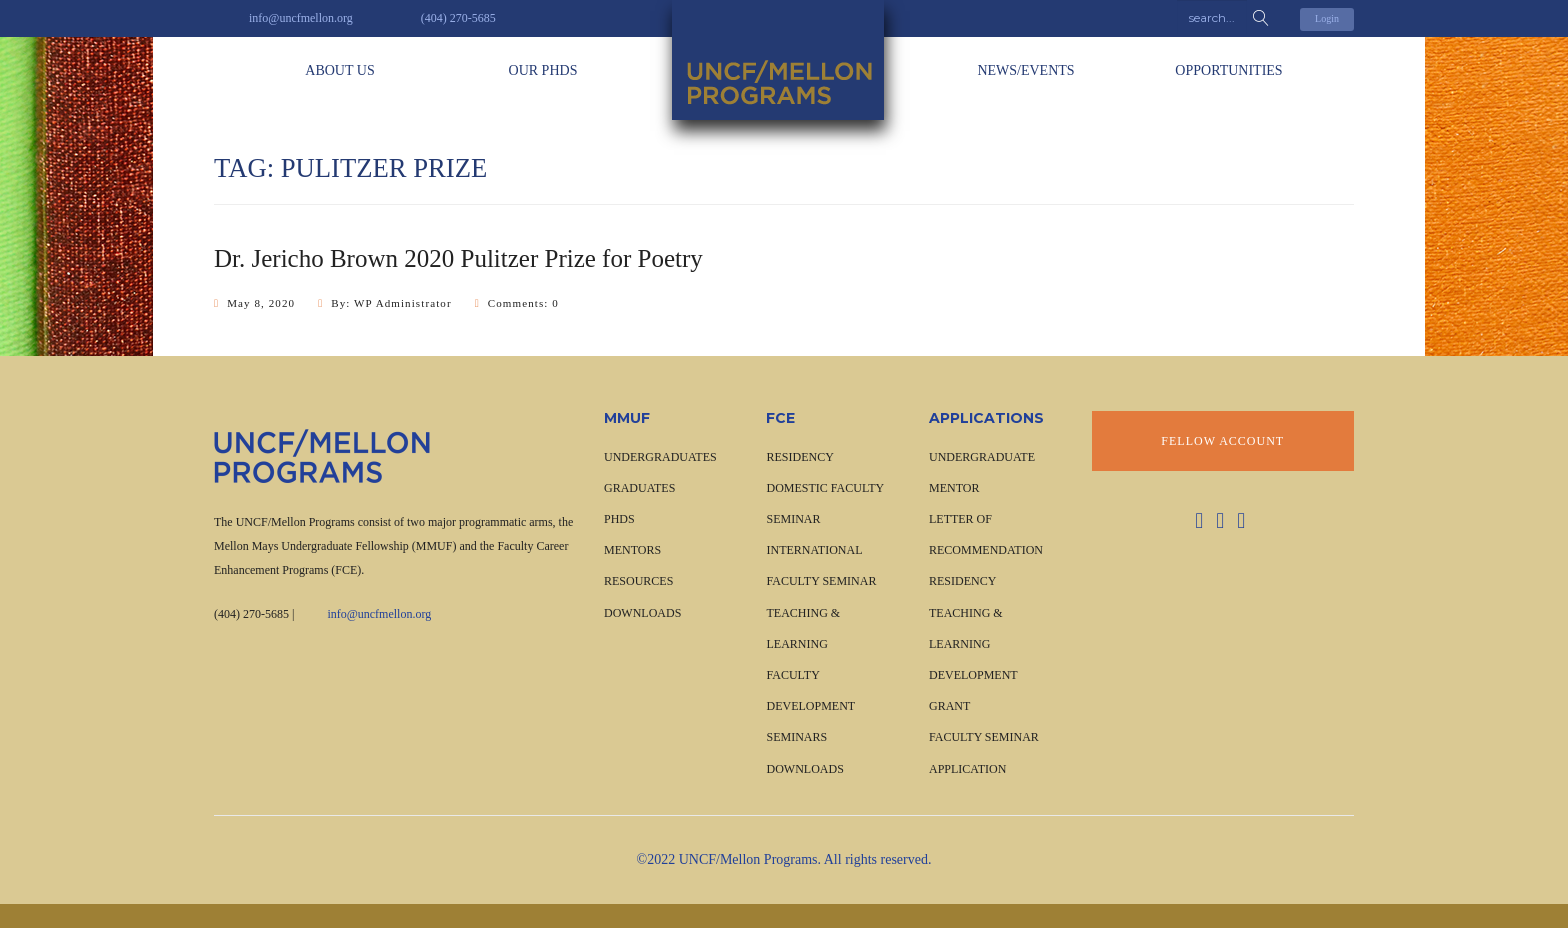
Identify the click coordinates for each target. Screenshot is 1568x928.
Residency (962, 581)
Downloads (642, 613)
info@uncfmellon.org (379, 614)
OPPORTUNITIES (1228, 70)
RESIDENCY (799, 457)
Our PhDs (543, 70)
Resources (638, 581)
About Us (339, 70)
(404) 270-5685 (251, 614)
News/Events (1025, 70)
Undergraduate (982, 457)
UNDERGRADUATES (660, 457)
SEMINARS (796, 737)
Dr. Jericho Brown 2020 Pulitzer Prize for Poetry (458, 258)
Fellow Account (1222, 441)
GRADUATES (639, 488)
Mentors (632, 550)
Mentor (954, 488)
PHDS (619, 519)
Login (1327, 18)
